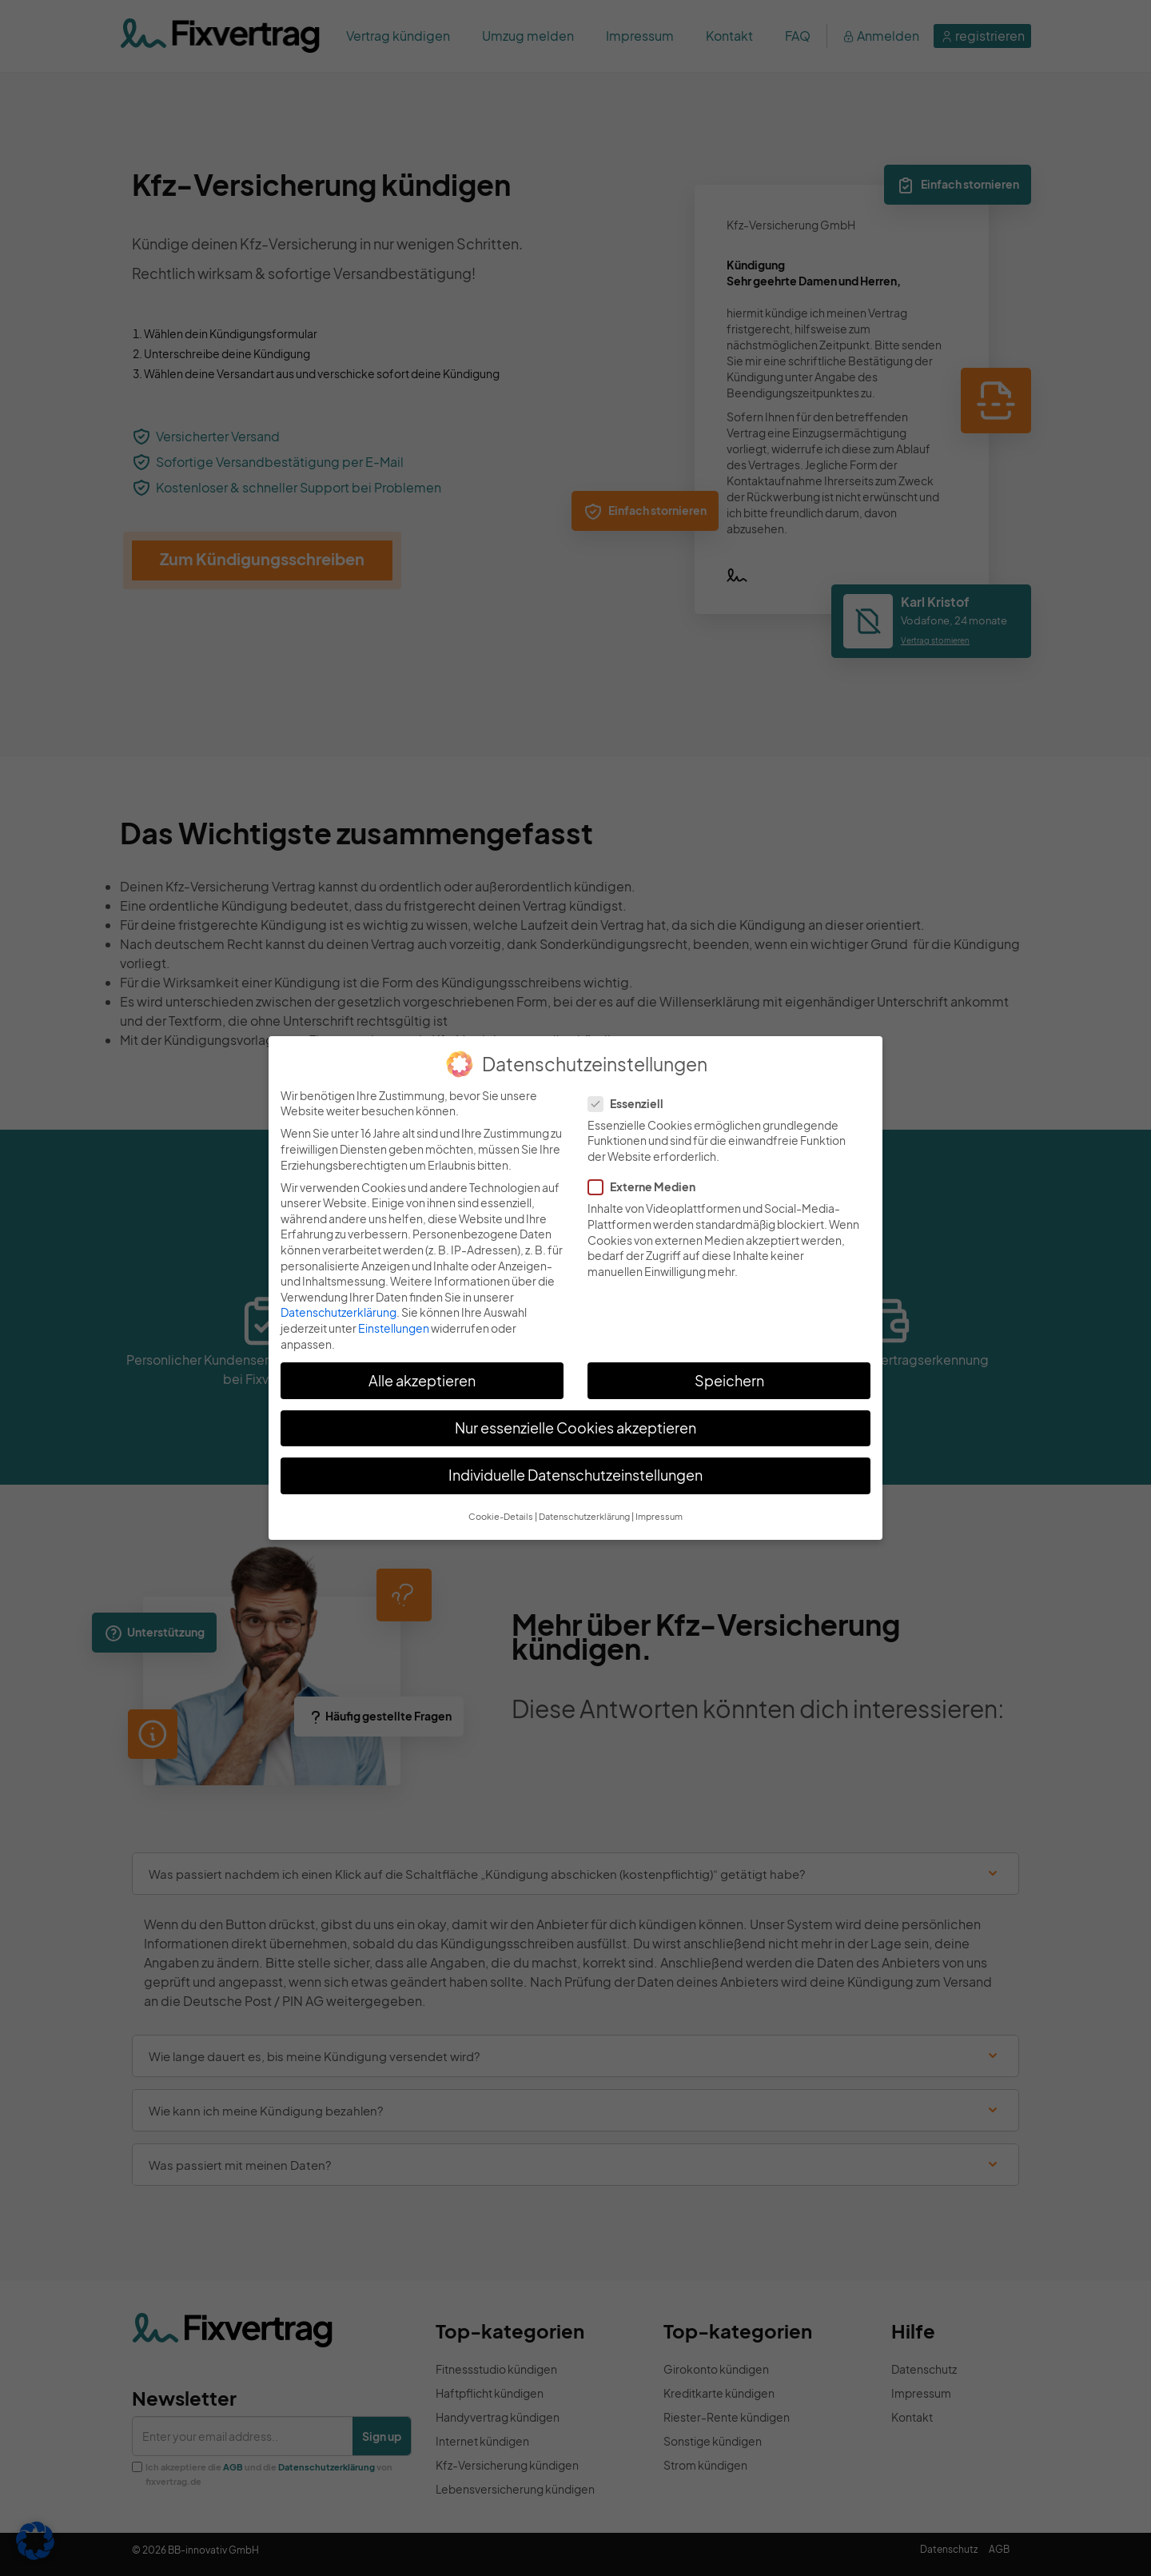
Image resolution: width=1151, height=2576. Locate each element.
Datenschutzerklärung (338, 1312)
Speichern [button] (729, 1381)
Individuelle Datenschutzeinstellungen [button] (575, 1475)
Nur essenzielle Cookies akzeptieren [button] (575, 1428)
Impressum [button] (659, 1516)
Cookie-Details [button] (500, 1516)
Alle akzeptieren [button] (422, 1381)
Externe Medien (646, 1186)
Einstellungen (393, 1328)
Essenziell (630, 1103)
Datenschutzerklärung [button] (584, 1516)
